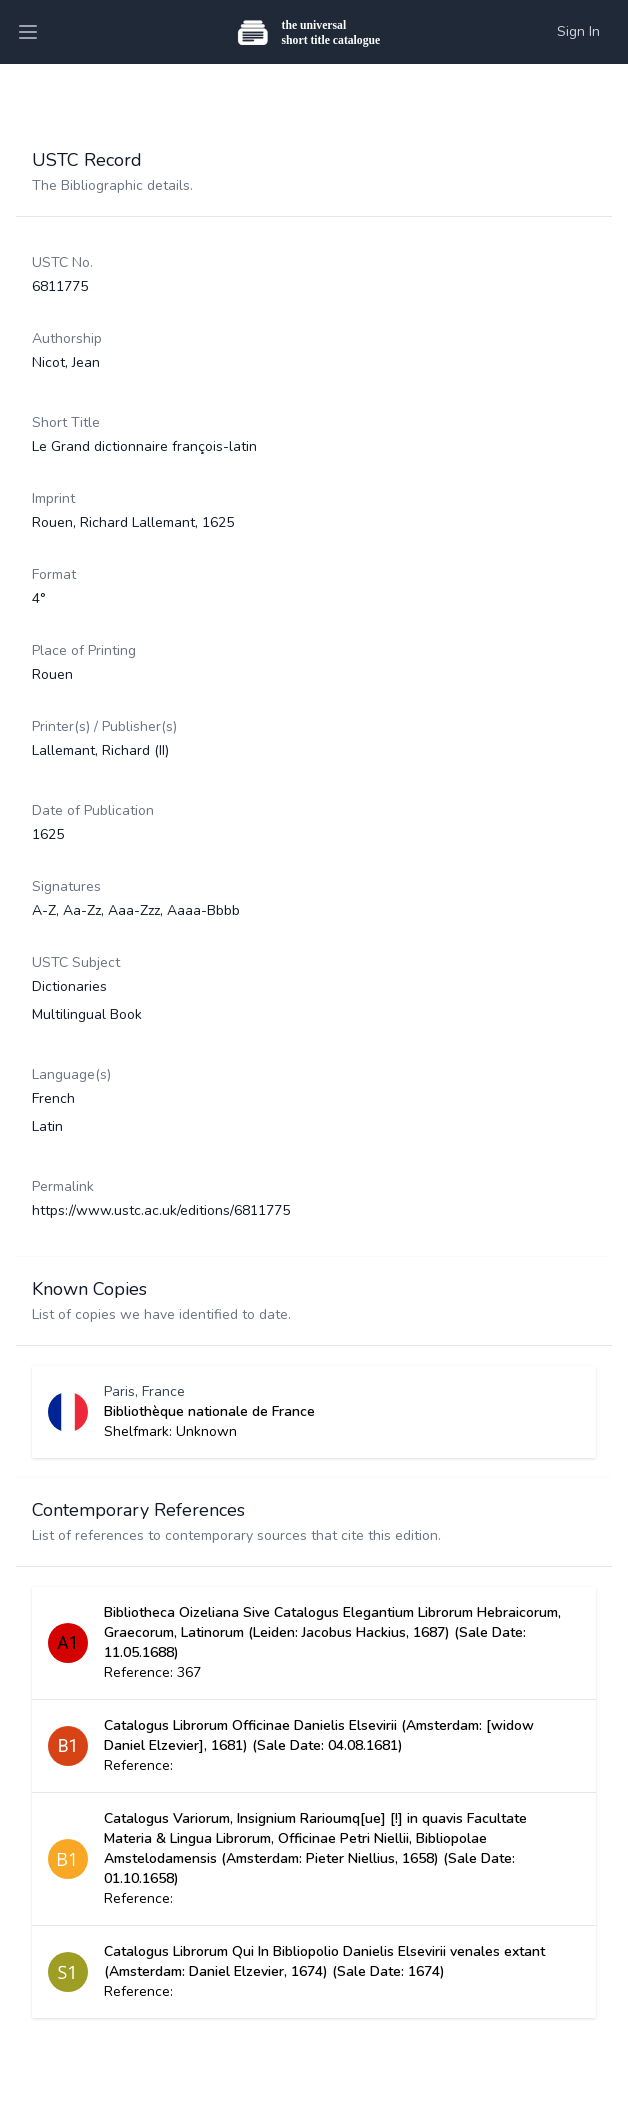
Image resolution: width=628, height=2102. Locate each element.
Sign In (578, 31)
